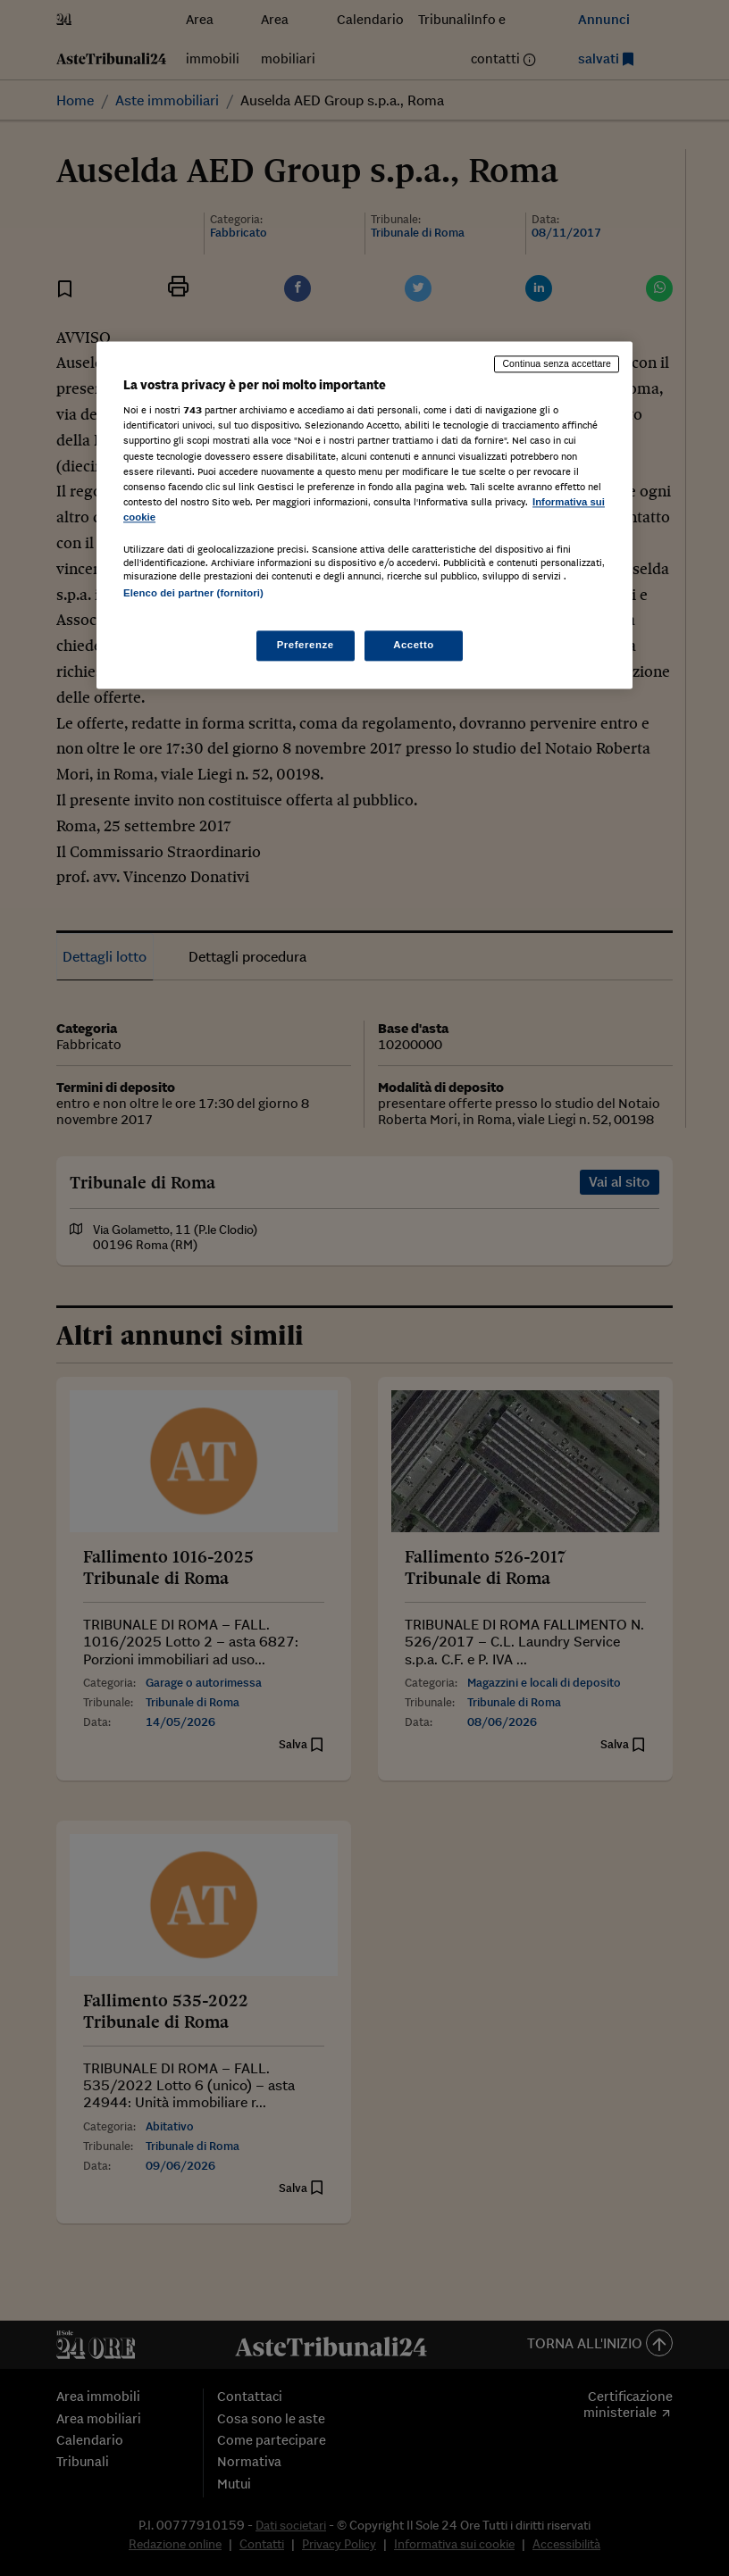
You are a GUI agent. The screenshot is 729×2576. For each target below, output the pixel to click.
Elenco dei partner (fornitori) (193, 593)
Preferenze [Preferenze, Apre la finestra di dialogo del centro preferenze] (305, 645)
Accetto (413, 645)
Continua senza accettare (556, 363)
